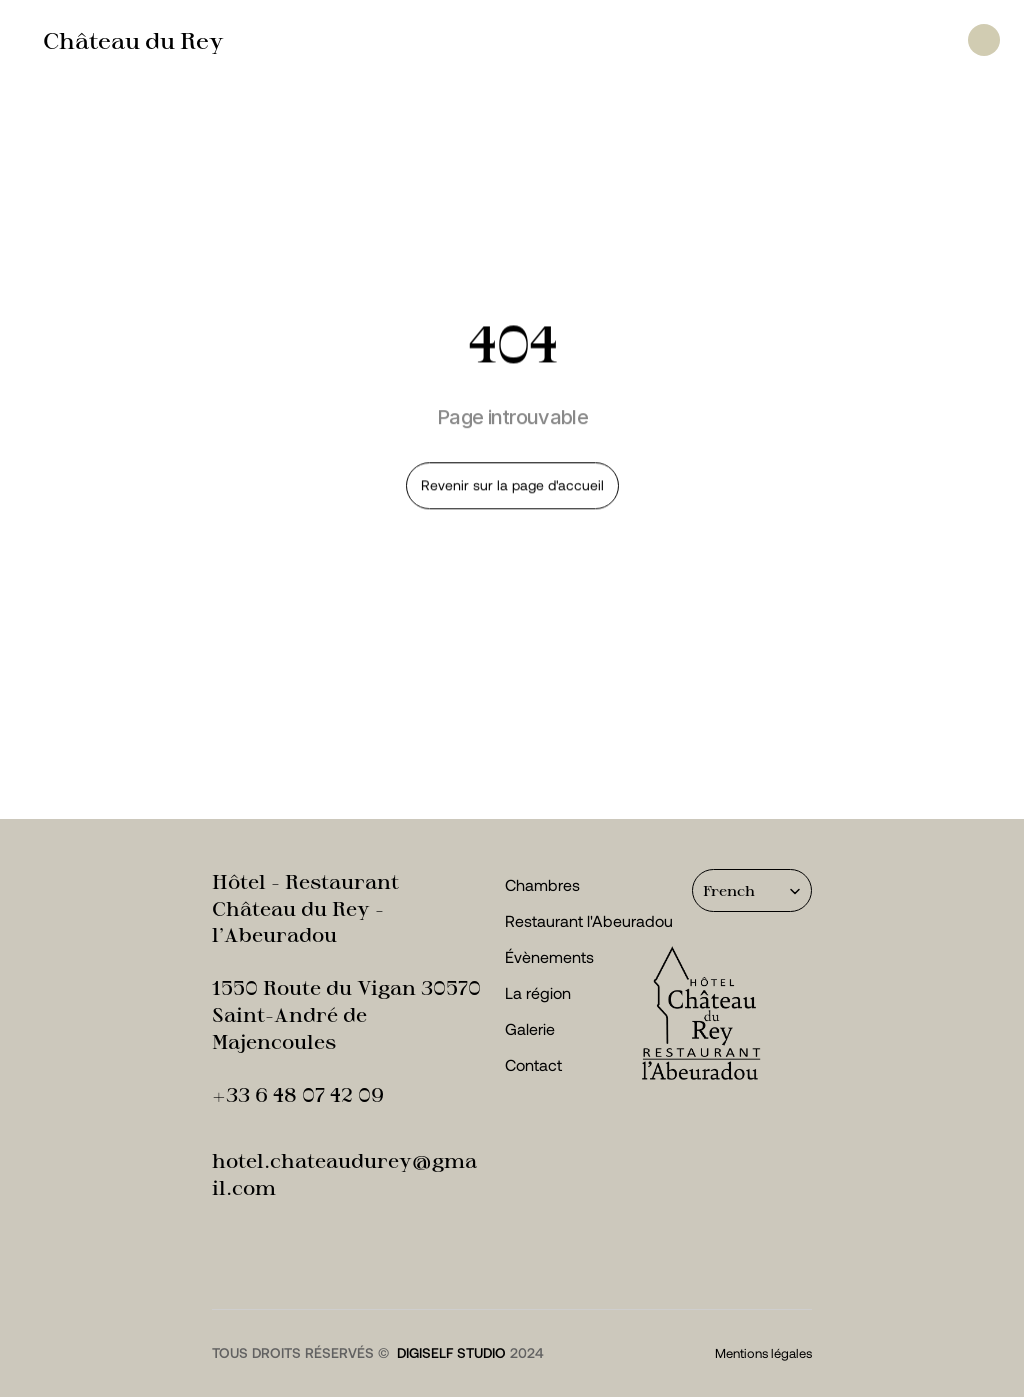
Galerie (530, 1028)
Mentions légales (763, 1353)
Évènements (549, 956)
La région (538, 992)
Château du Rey (133, 40)
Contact (533, 1064)
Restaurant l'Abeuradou (589, 920)
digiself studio (451, 1352)
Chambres (542, 884)
